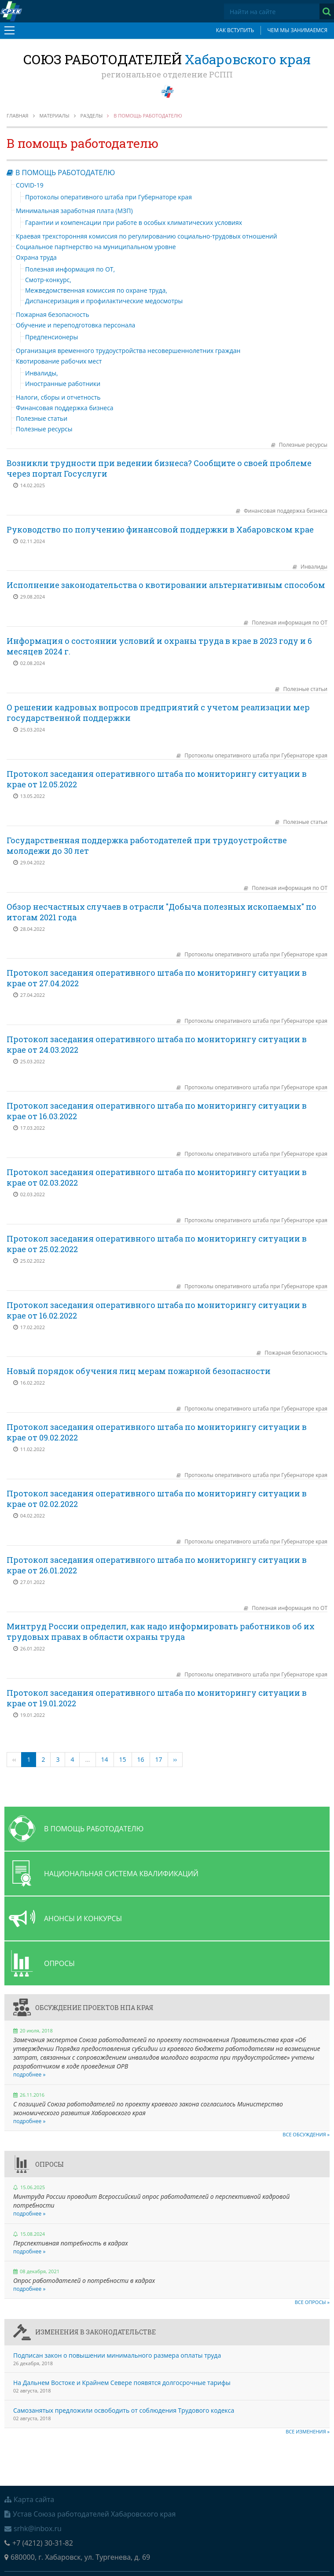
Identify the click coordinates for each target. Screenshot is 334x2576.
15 (122, 1759)
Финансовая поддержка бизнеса (65, 408)
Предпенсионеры (51, 337)
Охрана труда (36, 257)
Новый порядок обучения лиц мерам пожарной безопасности (139, 1371)
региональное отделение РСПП (167, 74)
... (87, 1759)
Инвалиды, (41, 373)
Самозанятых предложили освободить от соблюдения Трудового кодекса (123, 2410)
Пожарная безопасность (52, 314)
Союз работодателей (167, 59)
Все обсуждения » (306, 2134)
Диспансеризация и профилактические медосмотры (104, 301)
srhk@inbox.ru (33, 2528)
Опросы (49, 2164)
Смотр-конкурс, (48, 280)
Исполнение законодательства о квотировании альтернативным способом (166, 585)
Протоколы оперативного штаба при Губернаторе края (108, 197)
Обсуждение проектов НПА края (94, 2007)
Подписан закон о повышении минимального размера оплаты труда (117, 2355)
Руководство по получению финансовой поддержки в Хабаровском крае (160, 529)
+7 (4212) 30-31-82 (38, 2543)
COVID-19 (30, 185)
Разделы (92, 115)
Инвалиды (314, 566)
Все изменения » (308, 2431)
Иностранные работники (62, 383)
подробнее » (29, 2074)
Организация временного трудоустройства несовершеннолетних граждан (128, 350)
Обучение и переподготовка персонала (75, 325)
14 (104, 1759)
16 (140, 1759)
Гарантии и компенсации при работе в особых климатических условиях (133, 222)
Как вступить (235, 30)
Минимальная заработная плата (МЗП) (74, 210)
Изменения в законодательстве (95, 2332)
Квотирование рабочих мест (59, 361)
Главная (18, 115)
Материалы (55, 115)
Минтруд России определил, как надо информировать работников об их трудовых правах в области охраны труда (161, 1631)
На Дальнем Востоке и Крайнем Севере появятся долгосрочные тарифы (122, 2382)
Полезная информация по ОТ (289, 622)
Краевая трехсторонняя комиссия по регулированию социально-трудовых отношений (146, 236)
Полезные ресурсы (44, 429)
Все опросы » (312, 2302)
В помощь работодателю (65, 172)
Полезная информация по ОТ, (70, 269)
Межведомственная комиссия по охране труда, (96, 290)
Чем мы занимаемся (297, 30)
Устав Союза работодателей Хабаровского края (90, 2514)
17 (158, 1759)
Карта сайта (29, 2499)
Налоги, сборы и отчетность (58, 397)
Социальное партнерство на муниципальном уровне (96, 247)
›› (175, 1759)
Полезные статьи (41, 418)
